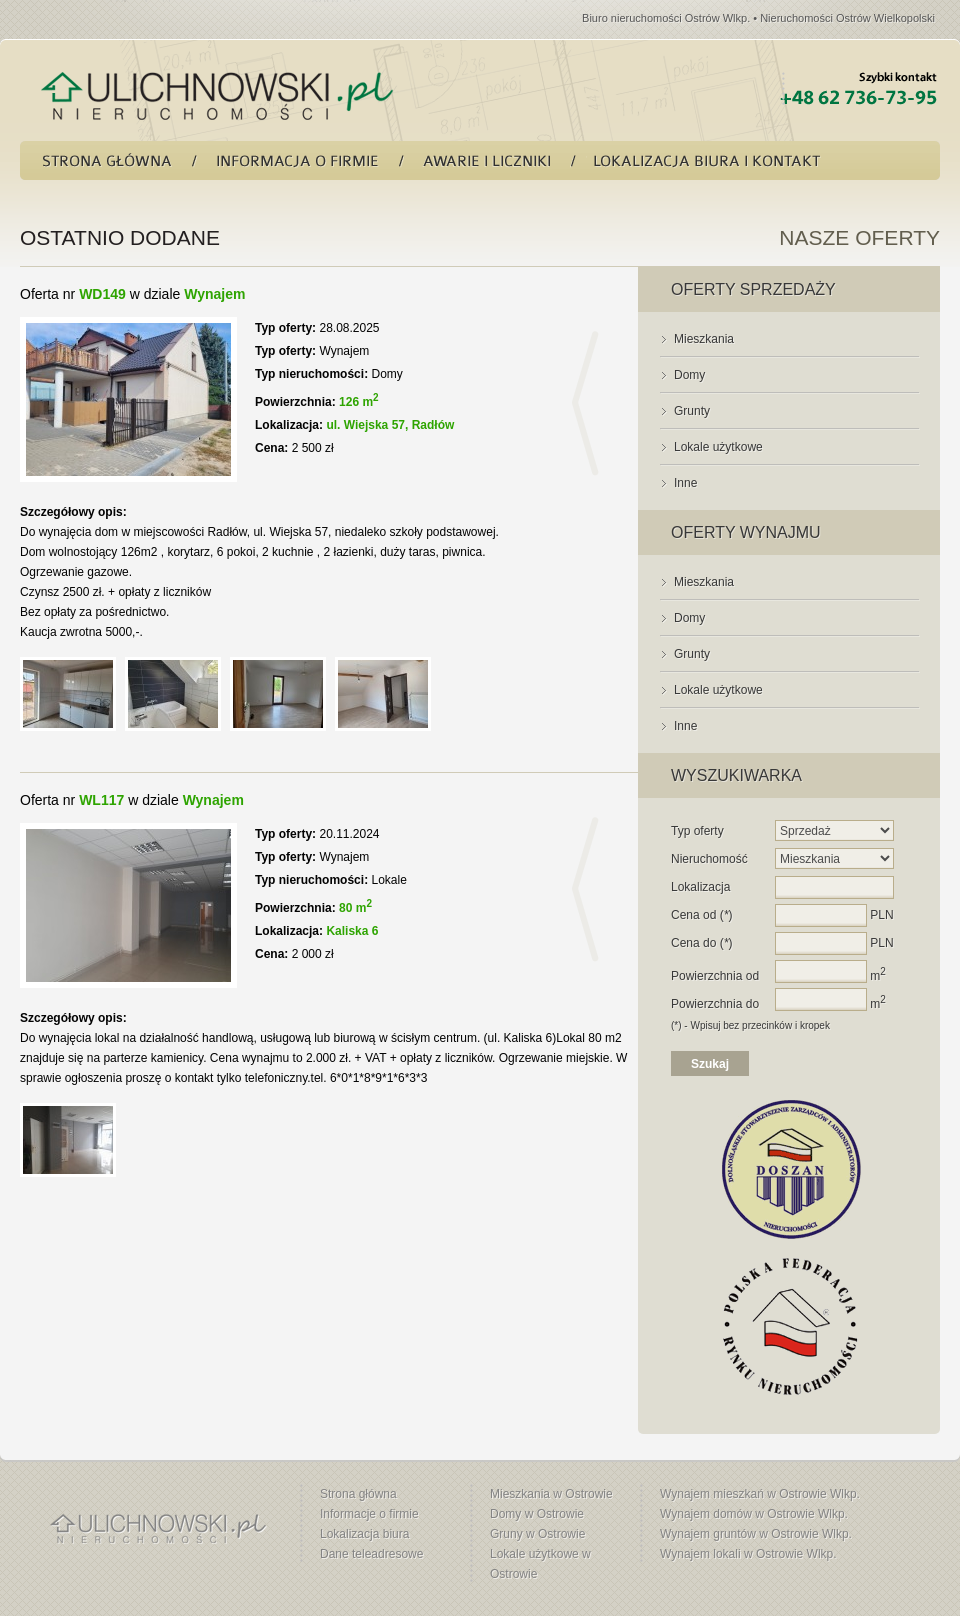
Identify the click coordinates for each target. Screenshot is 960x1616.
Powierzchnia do (715, 1004)
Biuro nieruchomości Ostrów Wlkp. (666, 18)
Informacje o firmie (369, 1514)
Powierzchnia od (715, 976)
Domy (689, 375)
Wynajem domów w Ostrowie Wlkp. (754, 1514)
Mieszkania (704, 339)
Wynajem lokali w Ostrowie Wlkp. (748, 1554)
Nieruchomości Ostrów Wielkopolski (847, 18)
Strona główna (358, 1494)
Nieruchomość (709, 859)
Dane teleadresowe (371, 1554)
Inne (685, 483)
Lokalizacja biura (364, 1534)
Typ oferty (697, 831)
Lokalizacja (700, 887)
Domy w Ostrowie (537, 1514)
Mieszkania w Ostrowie (551, 1494)
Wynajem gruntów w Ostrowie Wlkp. (756, 1534)
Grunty (692, 411)
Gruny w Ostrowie (537, 1534)
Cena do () (701, 943)
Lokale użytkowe (718, 447)
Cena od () (701, 915)
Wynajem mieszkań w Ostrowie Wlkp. (760, 1494)
